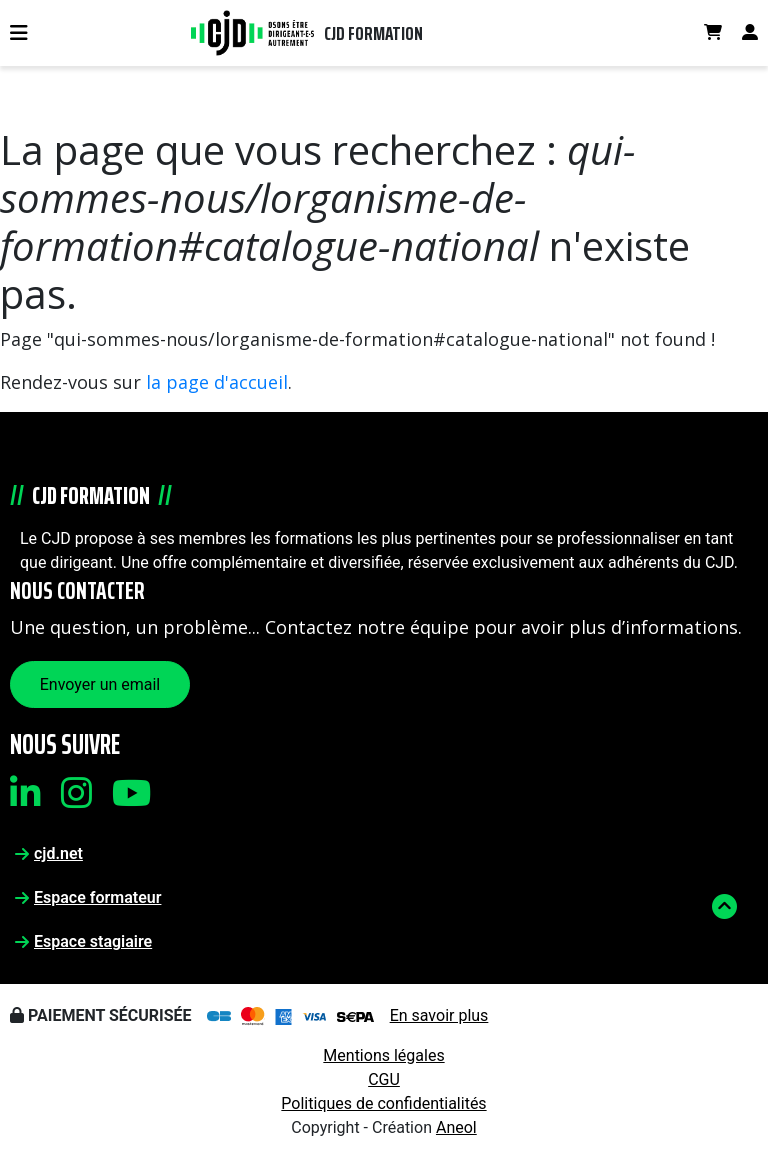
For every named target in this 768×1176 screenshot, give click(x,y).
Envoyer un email (100, 684)
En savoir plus (439, 1015)
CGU (384, 1079)
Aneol (456, 1127)
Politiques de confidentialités (383, 1103)
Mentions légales (383, 1055)
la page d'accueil (217, 382)
